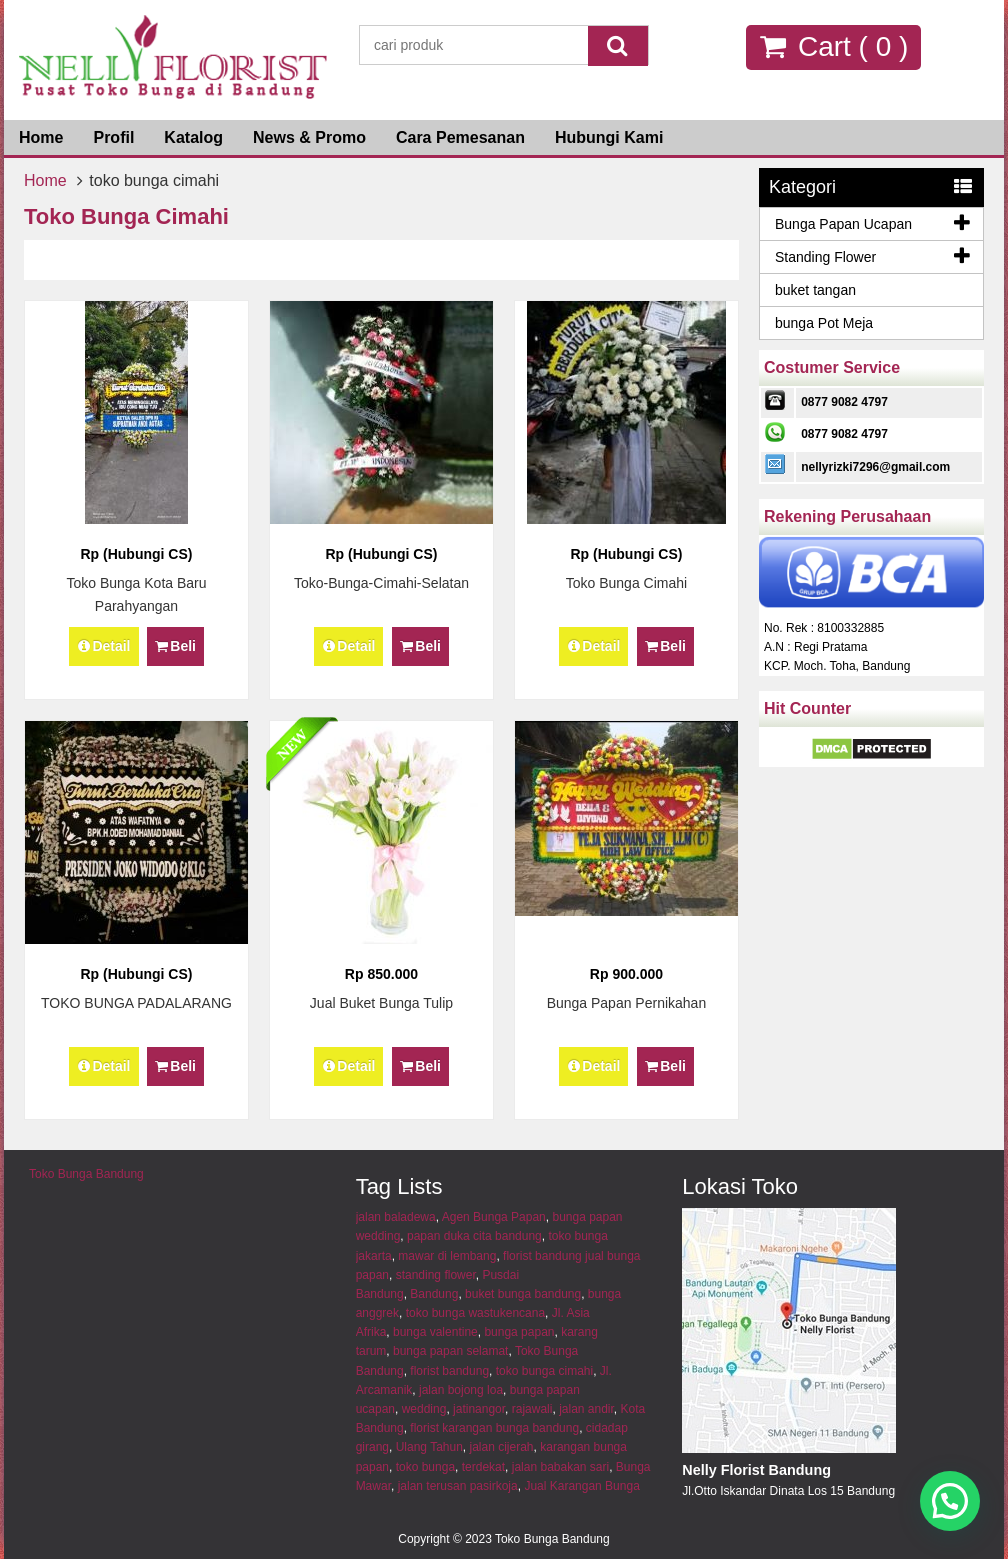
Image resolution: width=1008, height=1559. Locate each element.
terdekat (483, 1467)
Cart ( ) (833, 46)
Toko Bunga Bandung (86, 1174)
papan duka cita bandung (474, 1236)
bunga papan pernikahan (627, 1003)
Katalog (193, 137)
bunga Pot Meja (824, 323)
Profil (113, 137)
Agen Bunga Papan (494, 1217)
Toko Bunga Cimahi (626, 583)
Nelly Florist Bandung (756, 1470)
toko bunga (425, 1467)
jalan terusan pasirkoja (458, 1486)
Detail (104, 646)
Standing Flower (825, 257)
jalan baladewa (396, 1217)
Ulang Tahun (429, 1447)
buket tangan (815, 290)
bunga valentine (435, 1332)
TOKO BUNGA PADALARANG (136, 1003)
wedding (424, 1409)
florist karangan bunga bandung (494, 1428)
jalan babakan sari (560, 1467)
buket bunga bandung (523, 1294)
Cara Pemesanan (460, 137)
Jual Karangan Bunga (581, 1486)
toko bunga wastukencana (475, 1313)
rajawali (532, 1409)
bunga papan (519, 1332)
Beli (175, 646)
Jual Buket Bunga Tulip (381, 1003)
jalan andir (586, 1409)
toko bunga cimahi (544, 1371)
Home (41, 137)
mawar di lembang (447, 1256)
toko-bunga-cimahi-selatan (381, 583)
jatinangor (479, 1409)
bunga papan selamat (450, 1351)
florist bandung (449, 1371)
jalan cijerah (502, 1447)
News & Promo (309, 137)
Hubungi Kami (609, 137)
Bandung (434, 1294)
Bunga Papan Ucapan (843, 224)
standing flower (436, 1275)
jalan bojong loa (461, 1390)
